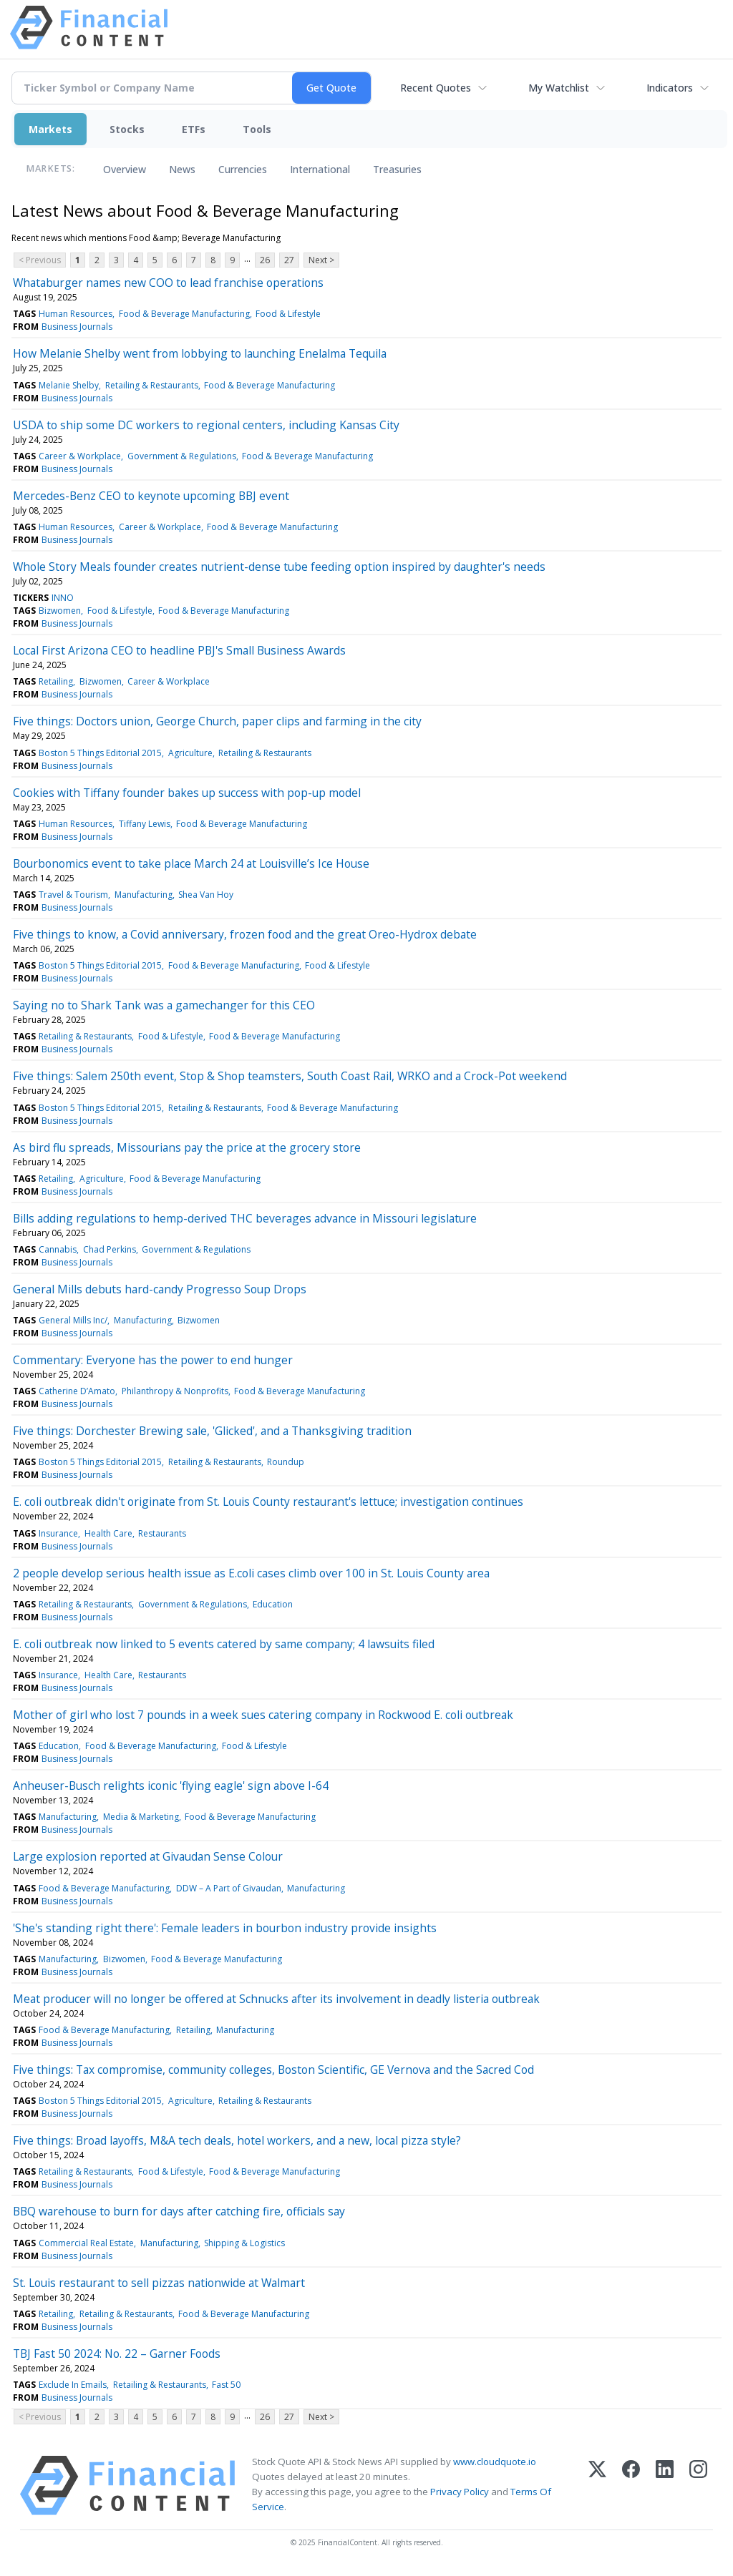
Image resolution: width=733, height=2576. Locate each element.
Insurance (58, 1533)
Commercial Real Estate (86, 2243)
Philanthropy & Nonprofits (175, 1391)
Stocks (127, 129)
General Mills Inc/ (73, 1320)
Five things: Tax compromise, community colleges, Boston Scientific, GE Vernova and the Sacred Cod (273, 2069)
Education (273, 1604)
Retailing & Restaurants (151, 385)
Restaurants (162, 1533)
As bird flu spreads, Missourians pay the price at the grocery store (187, 1147)
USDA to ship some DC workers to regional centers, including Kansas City (206, 425)
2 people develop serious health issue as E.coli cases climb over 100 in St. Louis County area (251, 1573)
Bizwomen (60, 610)
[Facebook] (631, 2485)
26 (265, 260)
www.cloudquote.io (494, 2461)
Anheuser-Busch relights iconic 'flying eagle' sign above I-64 (171, 1785)
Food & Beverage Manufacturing (184, 314)
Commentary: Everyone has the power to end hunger (153, 1360)
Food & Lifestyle (288, 314)
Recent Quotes (435, 87)
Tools (257, 129)
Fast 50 (226, 2385)
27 (289, 260)
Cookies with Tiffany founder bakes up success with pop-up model (187, 792)
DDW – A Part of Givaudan (228, 1888)
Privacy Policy (459, 2491)
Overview (124, 169)
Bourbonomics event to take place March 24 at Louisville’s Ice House (191, 863)
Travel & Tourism (73, 894)
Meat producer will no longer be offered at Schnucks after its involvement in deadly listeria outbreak (276, 1999)
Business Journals (77, 326)
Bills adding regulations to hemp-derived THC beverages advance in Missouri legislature (245, 1218)
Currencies (242, 169)
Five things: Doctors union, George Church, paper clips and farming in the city (217, 721)
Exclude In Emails (73, 2385)
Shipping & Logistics (244, 2243)
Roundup (285, 1462)
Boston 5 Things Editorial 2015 (100, 753)
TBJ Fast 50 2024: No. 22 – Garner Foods (116, 2353)
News (182, 169)
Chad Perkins (109, 1249)
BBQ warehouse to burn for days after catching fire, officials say (179, 2211)
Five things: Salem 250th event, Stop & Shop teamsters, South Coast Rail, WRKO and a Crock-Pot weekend (290, 1076)
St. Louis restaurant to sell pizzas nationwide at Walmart (159, 2283)
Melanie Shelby (69, 385)
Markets (50, 129)
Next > (321, 260)
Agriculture (190, 753)
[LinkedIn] (664, 2485)
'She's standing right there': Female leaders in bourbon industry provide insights (225, 1928)
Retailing (56, 681)
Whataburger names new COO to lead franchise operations (168, 282)
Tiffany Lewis (144, 824)
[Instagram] (698, 2485)
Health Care (108, 1533)
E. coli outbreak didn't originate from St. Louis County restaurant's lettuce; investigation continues (268, 1501)
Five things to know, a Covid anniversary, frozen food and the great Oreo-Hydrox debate (245, 934)
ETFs (193, 129)
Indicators (669, 87)
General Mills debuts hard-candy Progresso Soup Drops (159, 1289)
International (320, 169)
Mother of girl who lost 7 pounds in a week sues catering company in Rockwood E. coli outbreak (263, 1715)
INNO (63, 598)
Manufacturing (144, 894)
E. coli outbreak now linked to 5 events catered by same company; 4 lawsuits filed (224, 1644)
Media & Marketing (141, 1817)
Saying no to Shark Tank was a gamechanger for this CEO (164, 1005)
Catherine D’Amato (77, 1391)
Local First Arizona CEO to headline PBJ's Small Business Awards (179, 650)
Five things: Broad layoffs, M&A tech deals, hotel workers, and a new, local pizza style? (237, 2140)
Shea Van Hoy (205, 894)
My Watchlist (558, 87)
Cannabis (58, 1249)
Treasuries (397, 169)
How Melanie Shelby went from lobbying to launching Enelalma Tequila (200, 353)
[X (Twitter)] (597, 2485)
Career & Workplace (80, 456)
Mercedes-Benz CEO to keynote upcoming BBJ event (151, 496)
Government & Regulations (181, 456)
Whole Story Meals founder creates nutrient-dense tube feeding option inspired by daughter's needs (279, 566)
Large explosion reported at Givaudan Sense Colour (148, 1856)
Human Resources (75, 314)
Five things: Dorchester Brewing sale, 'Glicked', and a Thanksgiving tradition (212, 1431)
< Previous (40, 260)
